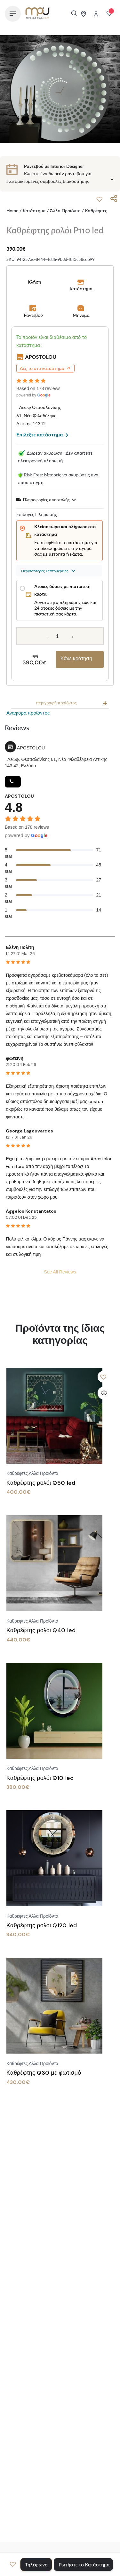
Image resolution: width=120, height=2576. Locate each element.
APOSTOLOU (41, 357)
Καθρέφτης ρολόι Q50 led (40, 1483)
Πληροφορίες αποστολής (46, 499)
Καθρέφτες (96, 210)
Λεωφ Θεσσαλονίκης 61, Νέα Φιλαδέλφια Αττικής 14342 (38, 415)
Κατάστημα (34, 210)
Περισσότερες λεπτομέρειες (48, 570)
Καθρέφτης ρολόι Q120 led (41, 1925)
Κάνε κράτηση (76, 658)
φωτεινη (14, 1058)
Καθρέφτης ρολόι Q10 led (40, 1778)
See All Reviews (60, 1271)
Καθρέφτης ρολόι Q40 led (41, 1630)
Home (12, 210)
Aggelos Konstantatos (31, 1211)
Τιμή (34, 656)
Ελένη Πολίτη (20, 947)
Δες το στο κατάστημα (45, 368)
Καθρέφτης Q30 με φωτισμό (43, 2073)
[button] (99, 199)
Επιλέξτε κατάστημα (42, 434)
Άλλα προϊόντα (65, 210)
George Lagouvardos (29, 1131)
